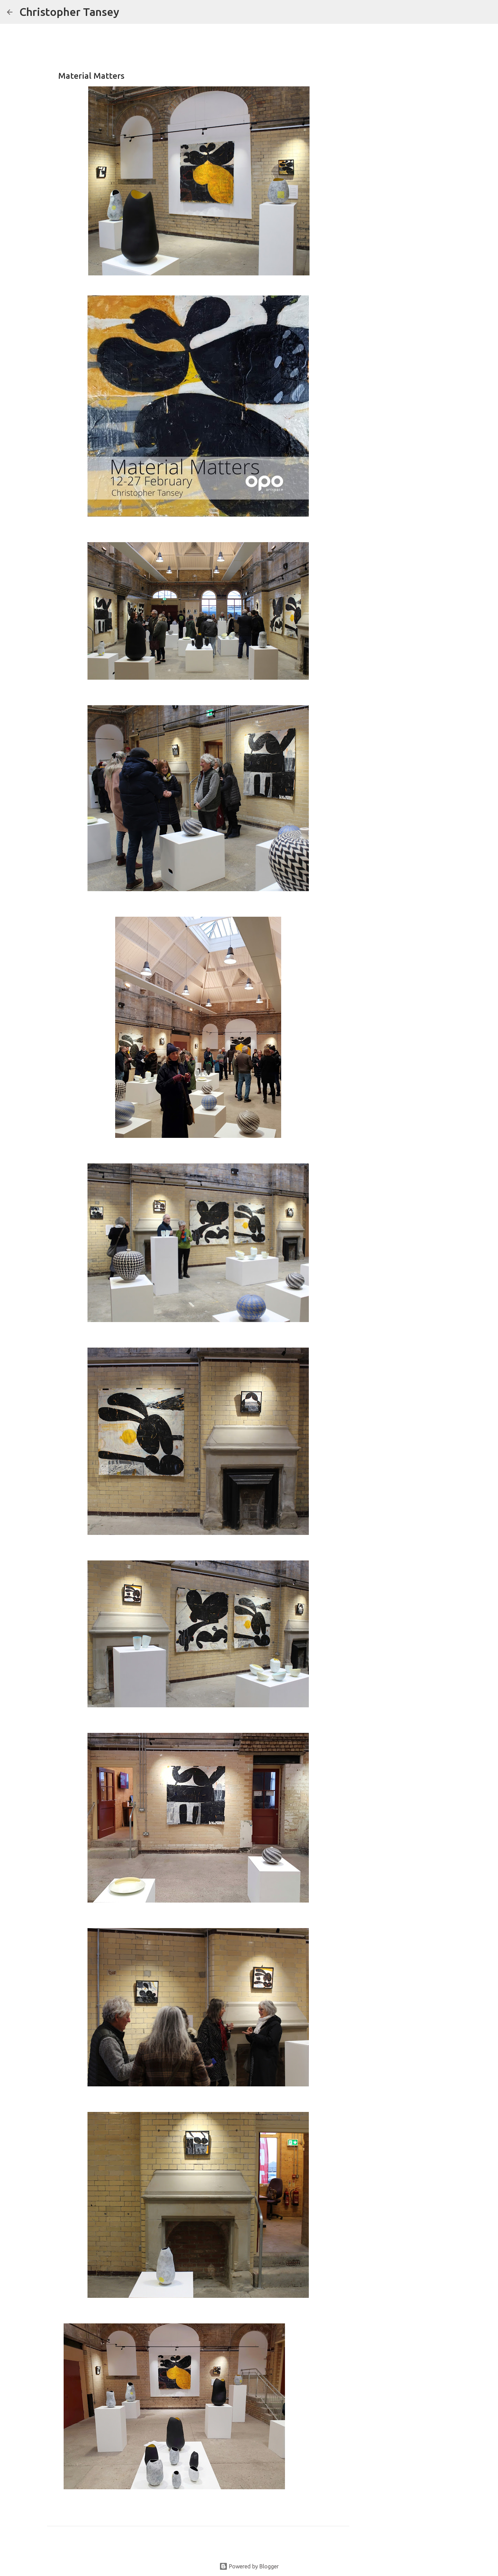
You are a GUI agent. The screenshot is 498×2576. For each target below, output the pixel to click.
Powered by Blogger (249, 2566)
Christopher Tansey (69, 12)
